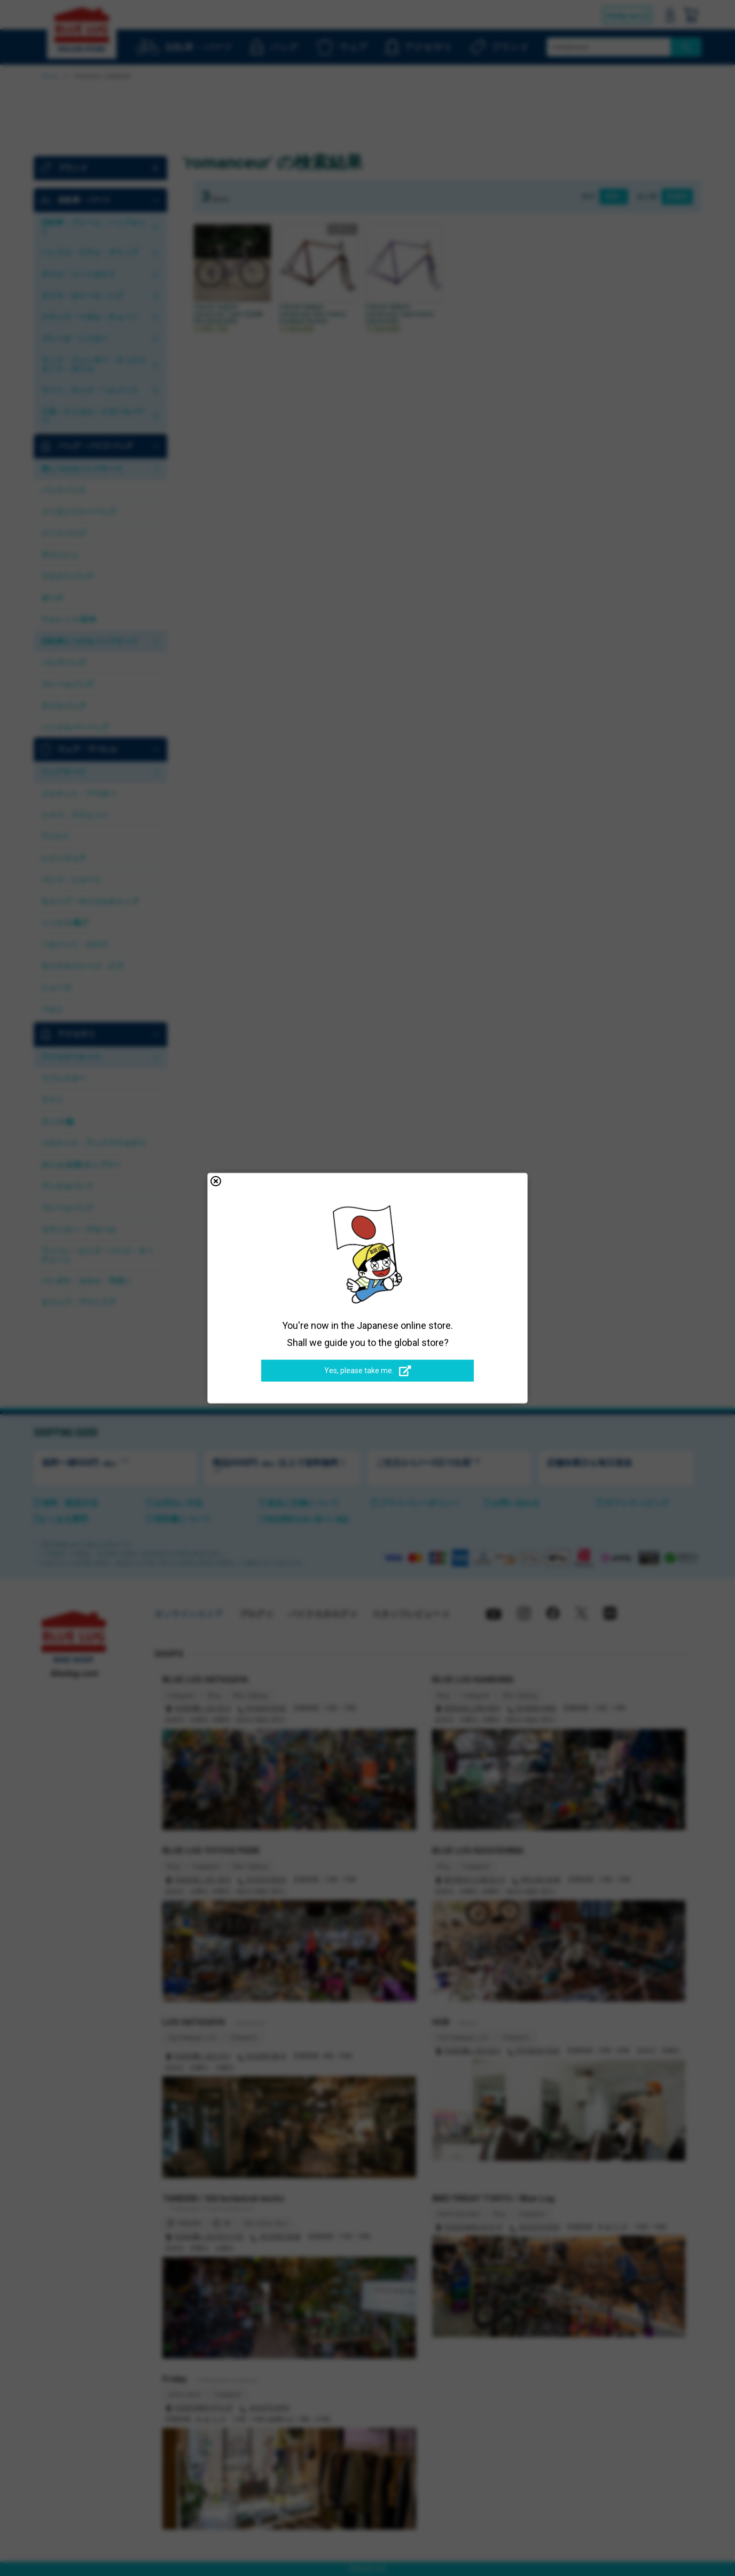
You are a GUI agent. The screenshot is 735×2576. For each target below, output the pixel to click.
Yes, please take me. (367, 1371)
